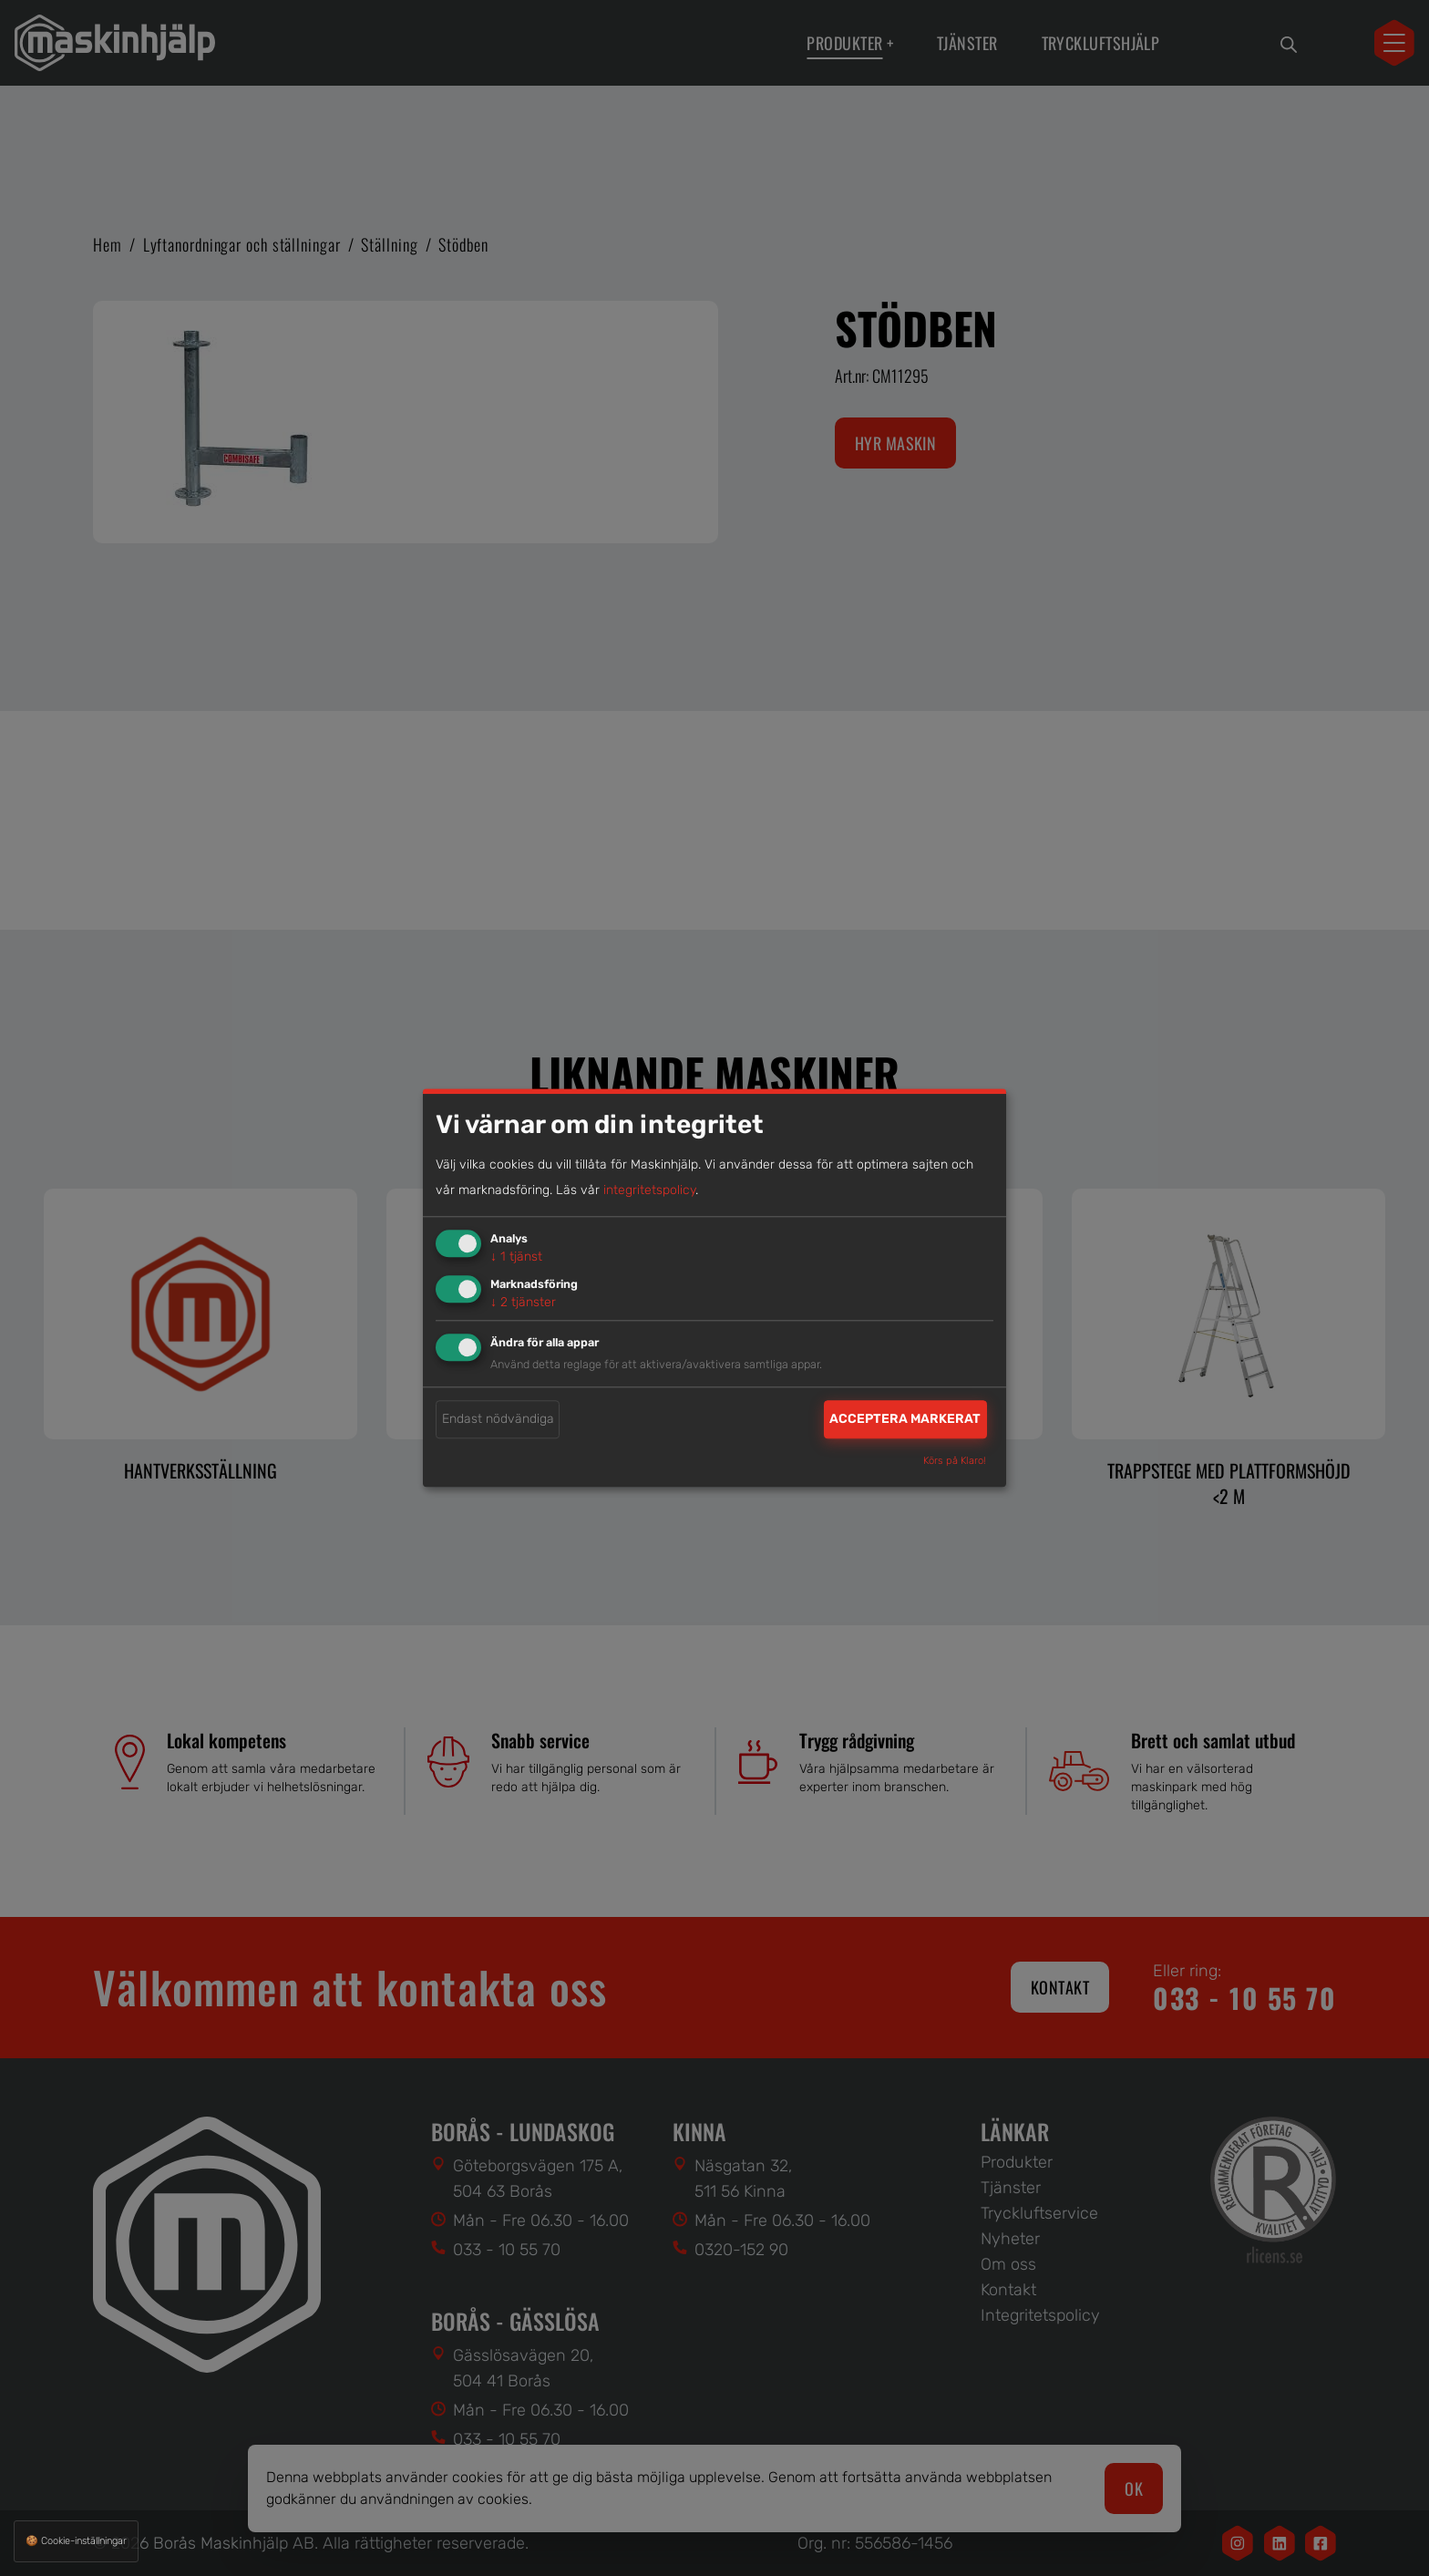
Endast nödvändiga (498, 1419)
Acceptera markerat (905, 1419)
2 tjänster (523, 1302)
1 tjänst (516, 1256)
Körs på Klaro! (954, 1462)
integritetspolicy (649, 1190)
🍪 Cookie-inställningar (76, 2541)
